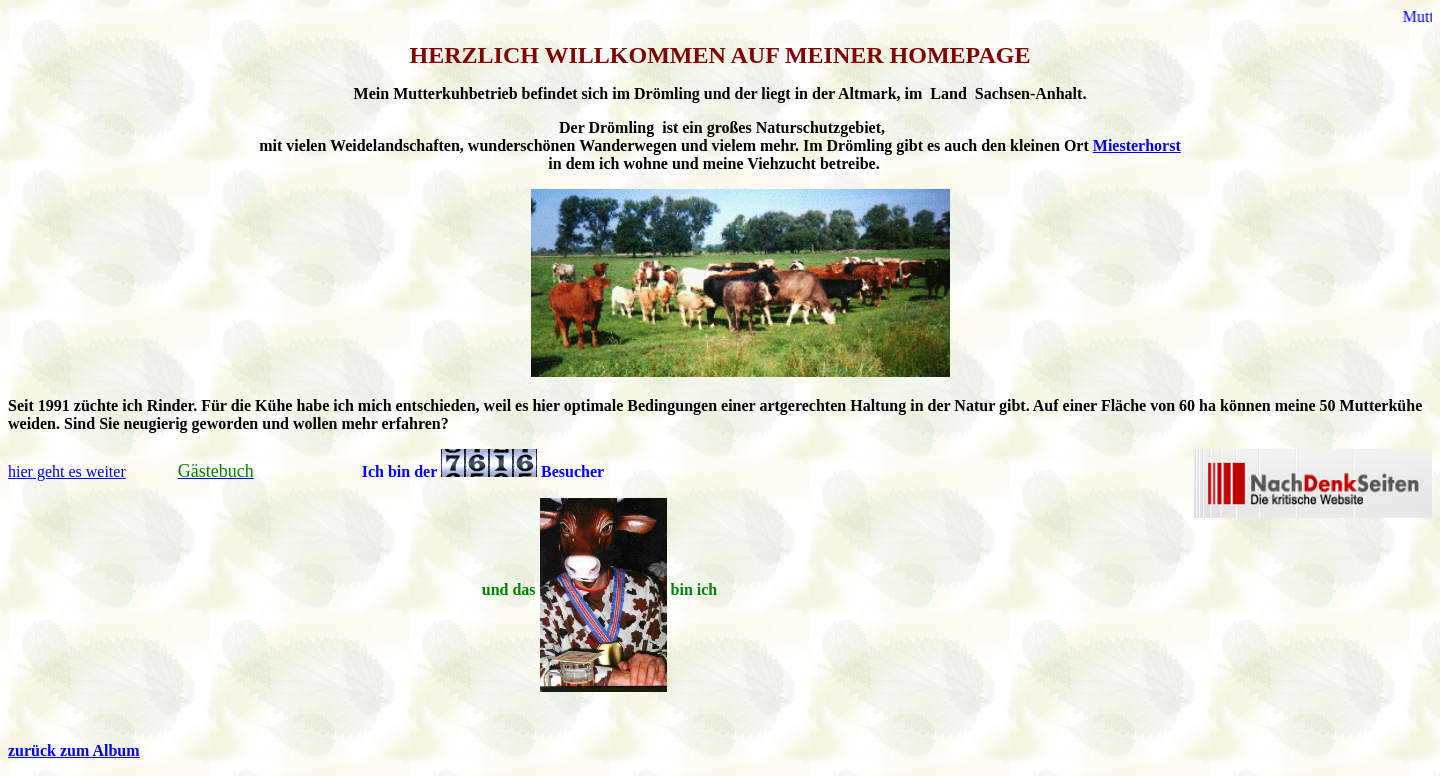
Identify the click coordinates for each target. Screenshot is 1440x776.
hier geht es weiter (67, 471)
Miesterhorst (1137, 145)
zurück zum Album (74, 750)
